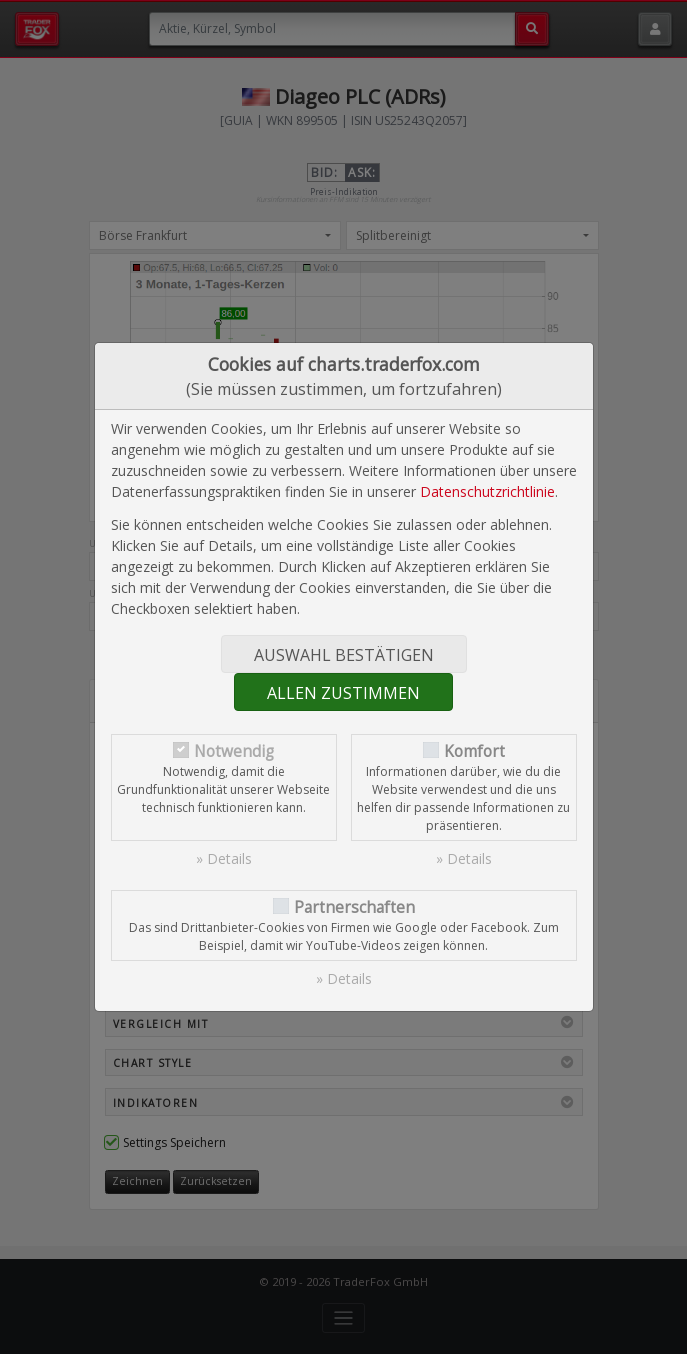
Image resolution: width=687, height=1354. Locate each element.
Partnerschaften (354, 907)
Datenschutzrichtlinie (487, 491)
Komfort (474, 751)
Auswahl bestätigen (344, 655)
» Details (224, 858)
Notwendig (234, 751)
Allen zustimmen (343, 693)
